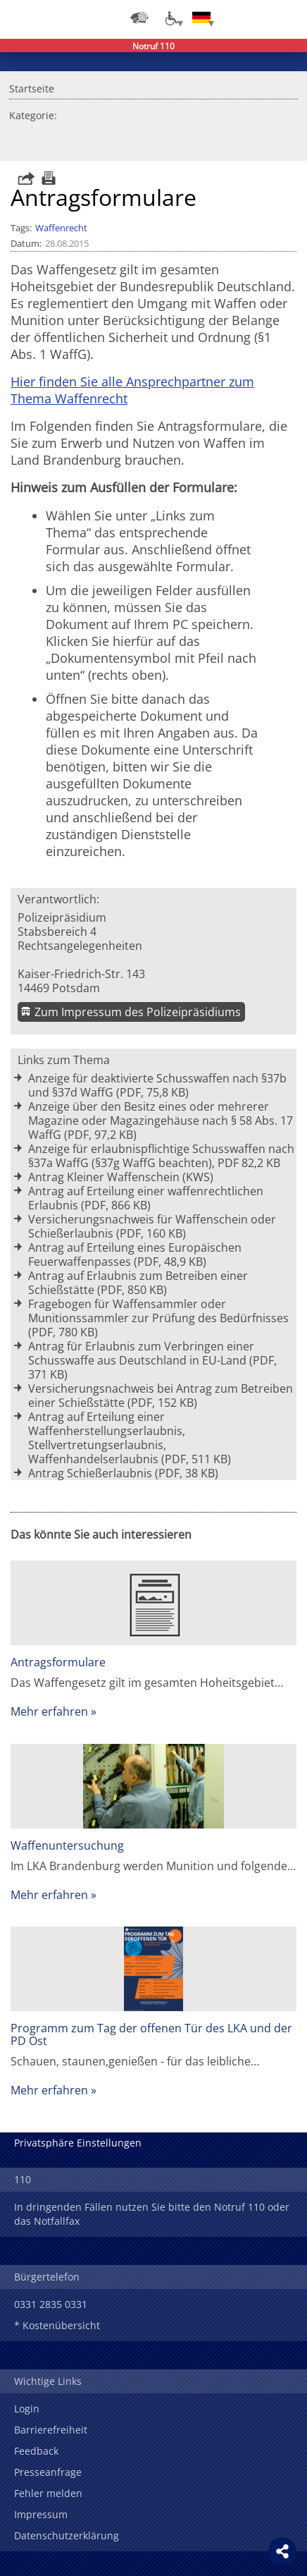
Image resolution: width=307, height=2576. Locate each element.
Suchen (257, 17)
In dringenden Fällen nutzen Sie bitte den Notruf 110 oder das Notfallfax (151, 2214)
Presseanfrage (48, 2472)
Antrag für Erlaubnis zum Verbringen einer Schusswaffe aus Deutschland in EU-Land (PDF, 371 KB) (152, 1360)
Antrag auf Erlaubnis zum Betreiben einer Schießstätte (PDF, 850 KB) (138, 1283)
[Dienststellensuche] (139, 17)
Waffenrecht (61, 227)
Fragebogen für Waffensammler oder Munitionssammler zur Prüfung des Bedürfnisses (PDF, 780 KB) (158, 1318)
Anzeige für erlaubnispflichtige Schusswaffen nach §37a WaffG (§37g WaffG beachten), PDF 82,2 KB (161, 1156)
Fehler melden (48, 2493)
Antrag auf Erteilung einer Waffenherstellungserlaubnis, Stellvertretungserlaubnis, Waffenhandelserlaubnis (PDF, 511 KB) (129, 1438)
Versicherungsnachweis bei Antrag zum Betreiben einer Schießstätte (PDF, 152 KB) (160, 1395)
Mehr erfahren (49, 1711)
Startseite (31, 87)
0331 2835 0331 (50, 2304)
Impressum (41, 2514)
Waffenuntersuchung (67, 1845)
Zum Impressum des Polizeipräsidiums (138, 1012)
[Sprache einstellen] (201, 17)
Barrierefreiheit (50, 2429)
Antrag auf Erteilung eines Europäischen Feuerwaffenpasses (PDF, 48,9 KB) (135, 1254)
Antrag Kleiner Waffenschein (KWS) (120, 1177)
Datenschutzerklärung (66, 2535)
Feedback (36, 2451)
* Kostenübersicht (57, 2325)
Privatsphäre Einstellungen (78, 2142)
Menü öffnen (285, 17)
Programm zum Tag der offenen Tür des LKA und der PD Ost (151, 2034)
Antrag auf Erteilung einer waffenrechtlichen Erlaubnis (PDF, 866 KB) (145, 1198)
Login (26, 2408)
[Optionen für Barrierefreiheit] (170, 17)
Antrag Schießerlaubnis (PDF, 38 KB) (123, 1473)
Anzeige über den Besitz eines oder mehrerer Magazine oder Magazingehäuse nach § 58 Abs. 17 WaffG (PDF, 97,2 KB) (160, 1120)
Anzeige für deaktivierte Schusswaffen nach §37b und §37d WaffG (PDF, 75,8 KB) (157, 1085)
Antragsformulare (58, 1662)
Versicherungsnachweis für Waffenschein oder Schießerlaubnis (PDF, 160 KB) (152, 1226)
